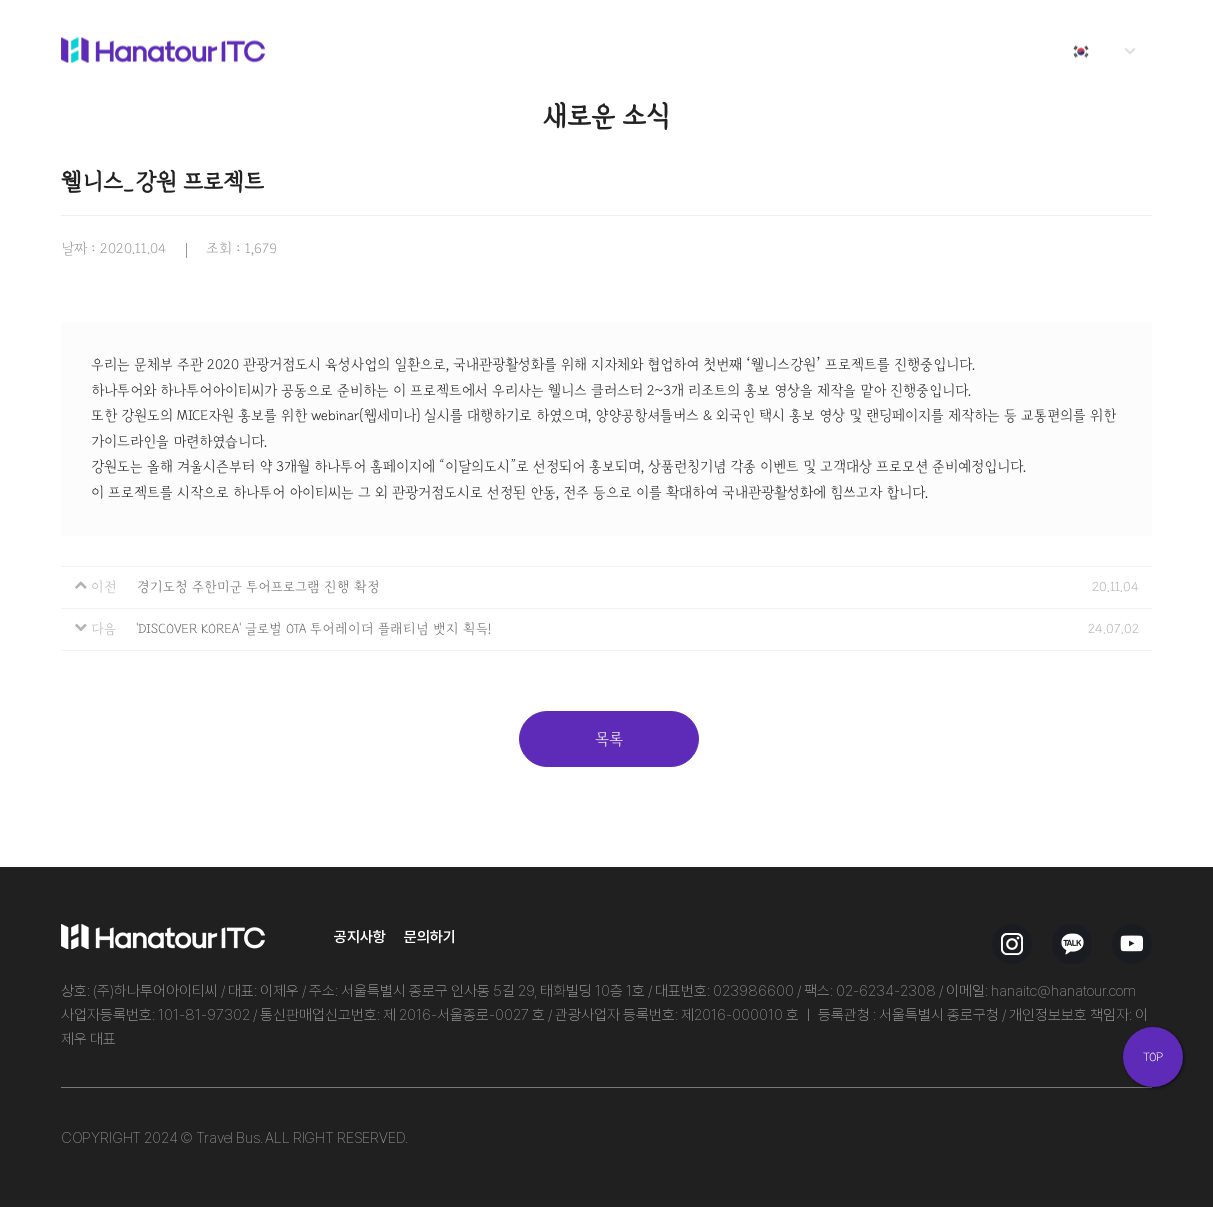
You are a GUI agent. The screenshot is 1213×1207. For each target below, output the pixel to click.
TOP (1153, 1057)
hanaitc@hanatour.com (1063, 991)
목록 (609, 739)
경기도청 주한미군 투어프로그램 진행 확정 (258, 587)
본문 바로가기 (0, 0)
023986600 (753, 991)
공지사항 (360, 936)
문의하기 (430, 936)
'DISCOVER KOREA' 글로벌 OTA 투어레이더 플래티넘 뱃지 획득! (313, 629)
